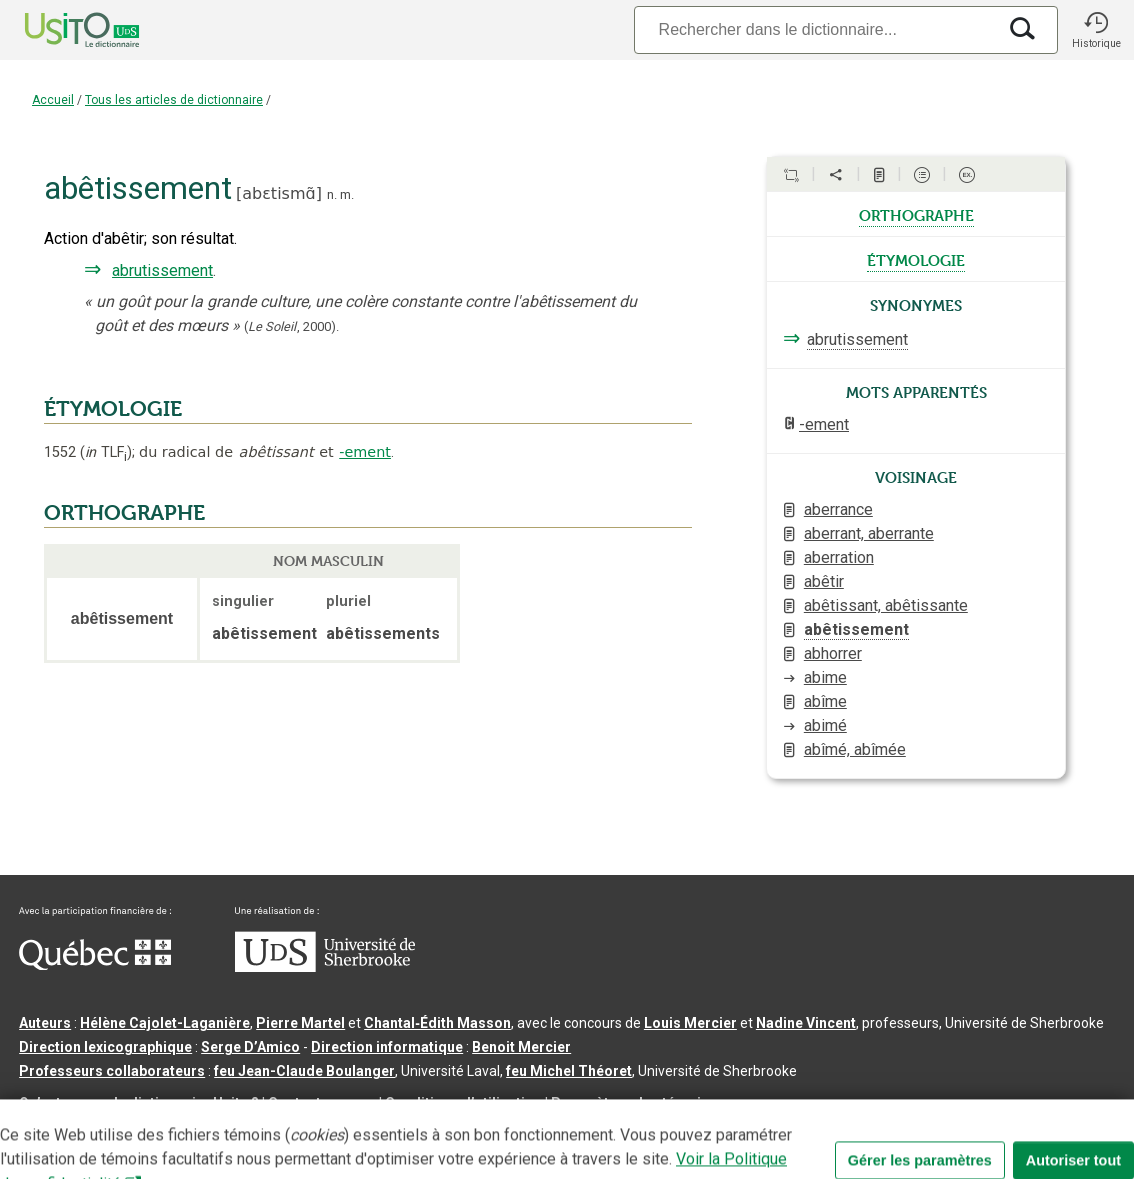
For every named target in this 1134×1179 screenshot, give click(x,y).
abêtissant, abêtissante (886, 605)
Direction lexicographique (105, 1047)
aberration (839, 557)
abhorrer (833, 653)
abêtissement (856, 629)
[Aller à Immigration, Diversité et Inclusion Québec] (95, 965)
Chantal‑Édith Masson (437, 1023)
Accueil (53, 100)
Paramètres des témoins (634, 1103)
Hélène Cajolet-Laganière (165, 1023)
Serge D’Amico (250, 1047)
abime (825, 677)
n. (332, 194)
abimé (825, 725)
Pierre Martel (300, 1023)
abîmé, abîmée (855, 749)
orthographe (916, 214)
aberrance (838, 509)
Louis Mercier (690, 1023)
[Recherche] (815, 29)
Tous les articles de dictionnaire (174, 100)
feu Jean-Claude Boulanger (304, 1071)
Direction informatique (387, 1047)
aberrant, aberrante (869, 533)
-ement (365, 452)
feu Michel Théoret (569, 1071)
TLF (106, 452)
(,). (291, 326)
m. (347, 194)
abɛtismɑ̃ (278, 193)
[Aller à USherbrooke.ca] (325, 967)
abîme (825, 701)
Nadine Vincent (806, 1023)
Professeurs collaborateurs (112, 1071)
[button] (1096, 30)
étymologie (916, 259)
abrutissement (162, 270)
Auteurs (45, 1023)
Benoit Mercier (521, 1047)
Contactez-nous (322, 1103)
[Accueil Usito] (60, 30)
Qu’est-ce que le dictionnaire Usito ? (139, 1103)
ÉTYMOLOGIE (113, 409)
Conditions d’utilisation (463, 1103)
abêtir (824, 581)
